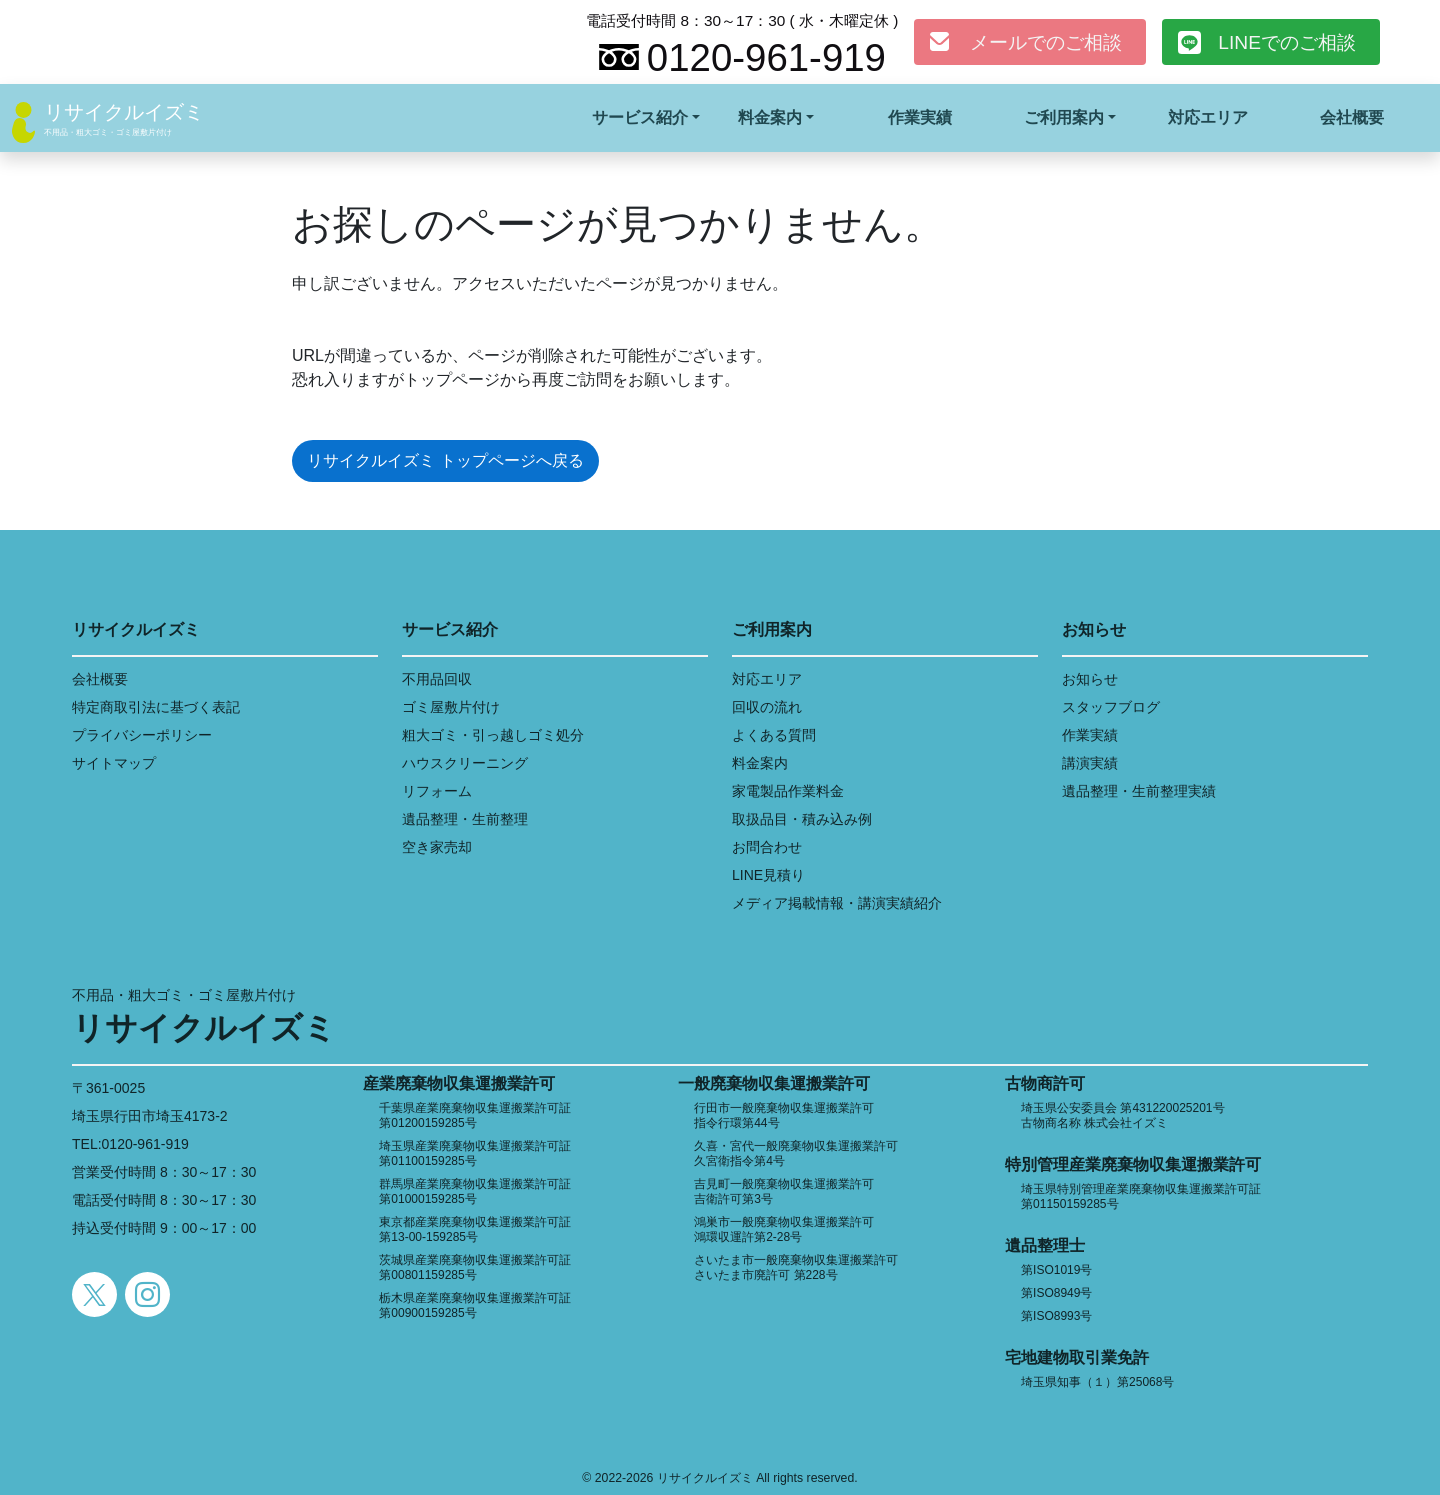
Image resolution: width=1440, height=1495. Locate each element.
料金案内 (760, 763)
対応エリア (1208, 117)
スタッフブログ (1111, 707)
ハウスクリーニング (465, 763)
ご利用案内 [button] (1064, 117)
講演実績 (1090, 763)
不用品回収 (437, 679)
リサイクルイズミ (124, 112)
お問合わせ (767, 847)
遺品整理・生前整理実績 (1139, 791)
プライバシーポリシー (142, 735)
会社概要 (1352, 117)
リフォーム (437, 791)
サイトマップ (114, 763)
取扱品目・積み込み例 (802, 819)
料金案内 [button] (770, 117)
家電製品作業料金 (788, 791)
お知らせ (1090, 679)
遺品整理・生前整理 (465, 819)
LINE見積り (768, 875)
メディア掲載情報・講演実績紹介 (837, 903)
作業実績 (920, 117)
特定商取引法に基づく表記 (156, 707)
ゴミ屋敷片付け (451, 707)
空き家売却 (437, 847)
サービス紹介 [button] (640, 117)
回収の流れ (767, 707)
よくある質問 (774, 735)
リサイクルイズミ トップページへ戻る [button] (445, 460)
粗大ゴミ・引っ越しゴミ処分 (493, 735)
